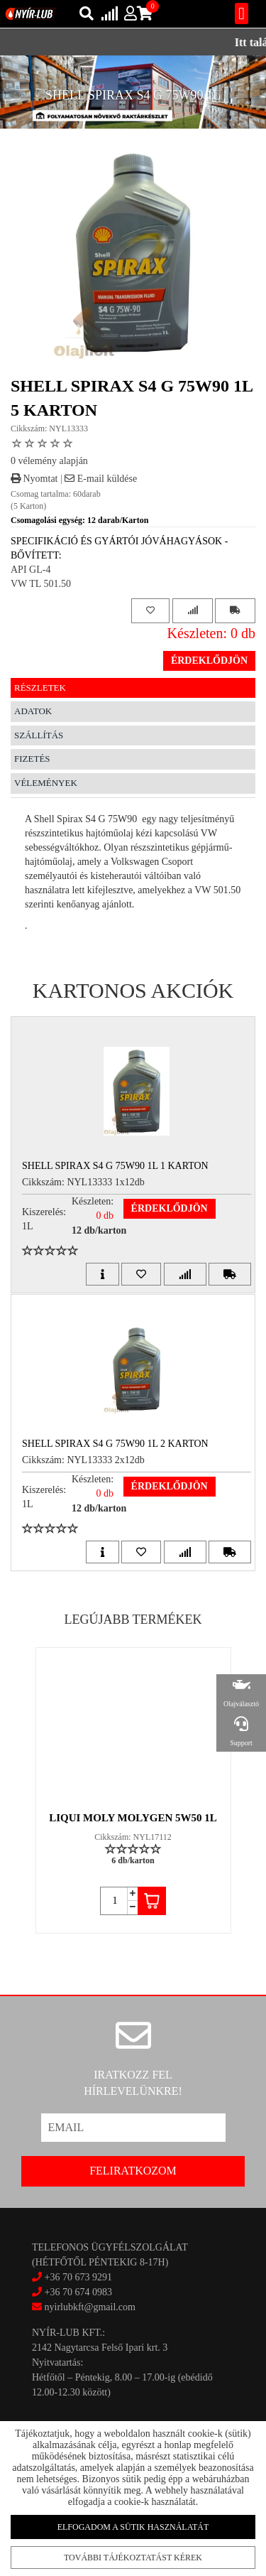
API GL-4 (30, 569)
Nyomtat (34, 478)
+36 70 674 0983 (78, 2292)
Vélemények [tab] (45, 782)
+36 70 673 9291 (78, 2277)
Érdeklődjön (209, 660)
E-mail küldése (101, 478)
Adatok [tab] (33, 711)
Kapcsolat (38, 2479)
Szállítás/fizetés (47, 2504)
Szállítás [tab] (38, 735)
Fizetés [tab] (32, 758)
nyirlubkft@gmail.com (83, 2307)
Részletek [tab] (40, 687)
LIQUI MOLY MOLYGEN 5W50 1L (133, 1817)
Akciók (33, 2491)
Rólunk (33, 2517)
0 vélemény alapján (49, 461)
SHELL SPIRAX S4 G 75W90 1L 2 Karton (115, 1443)
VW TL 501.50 (41, 583)
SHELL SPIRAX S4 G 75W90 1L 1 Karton (115, 1165)
